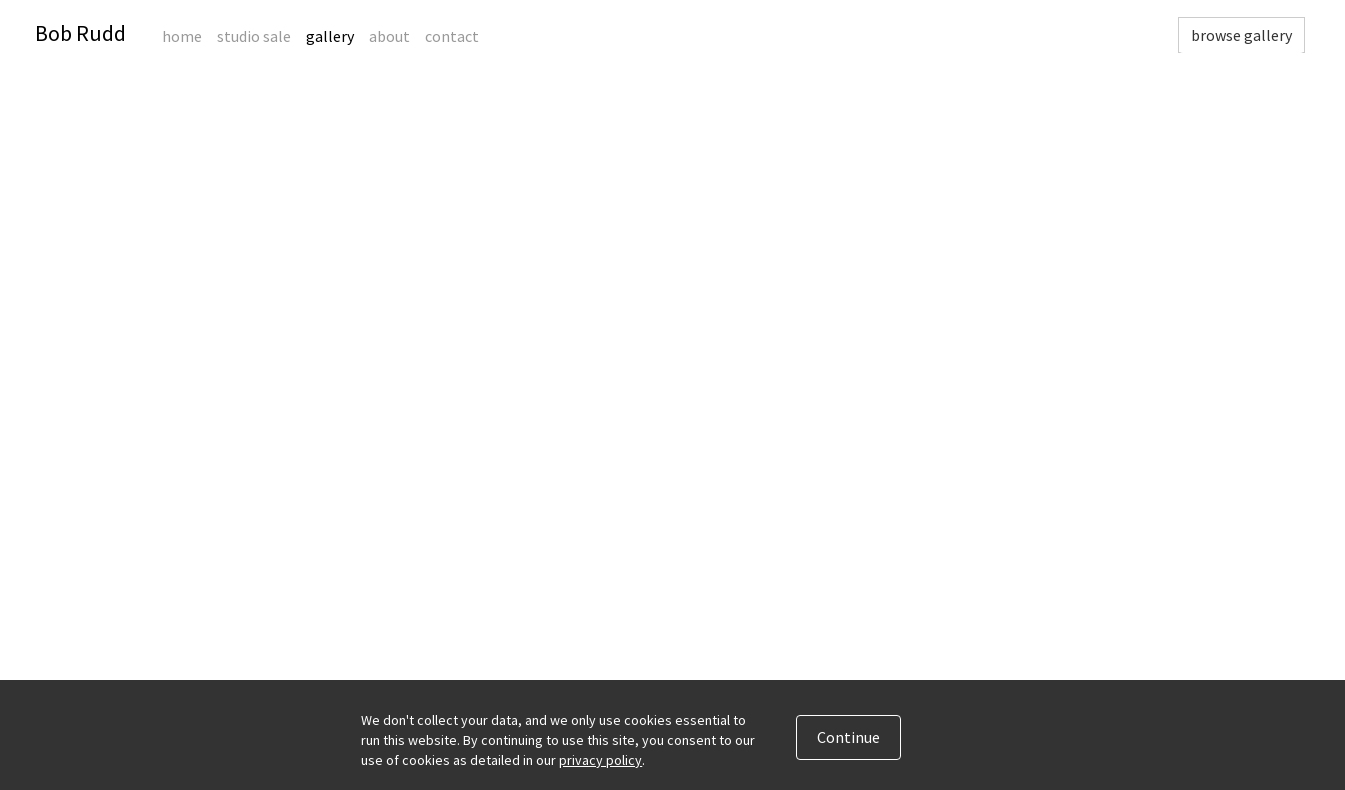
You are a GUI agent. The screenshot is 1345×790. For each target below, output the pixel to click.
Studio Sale (254, 36)
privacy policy (600, 760)
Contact (452, 36)
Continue (848, 737)
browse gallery (1241, 35)
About (389, 36)
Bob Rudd (80, 33)
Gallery (330, 36)
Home (182, 36)
